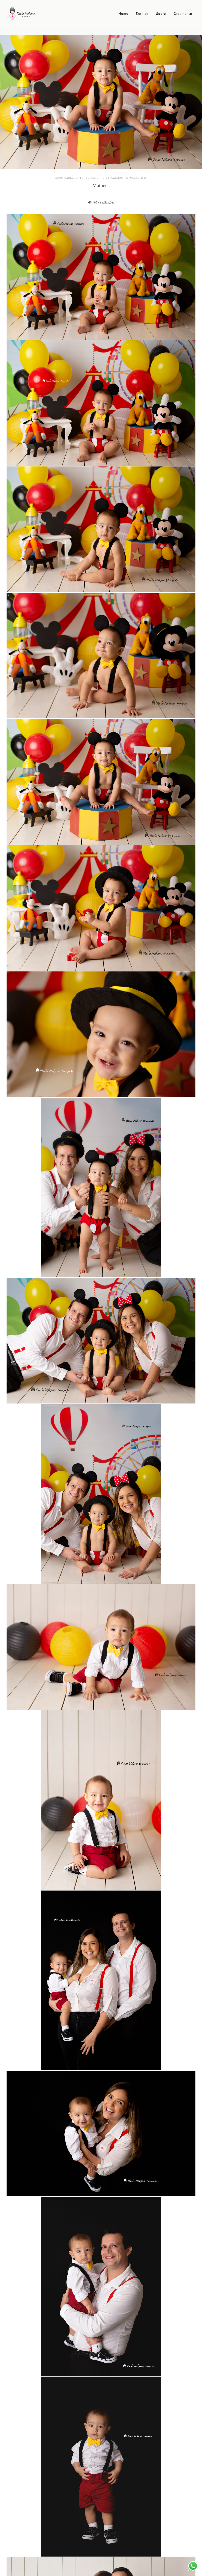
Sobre (161, 14)
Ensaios (142, 14)
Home (123, 14)
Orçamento (183, 14)
